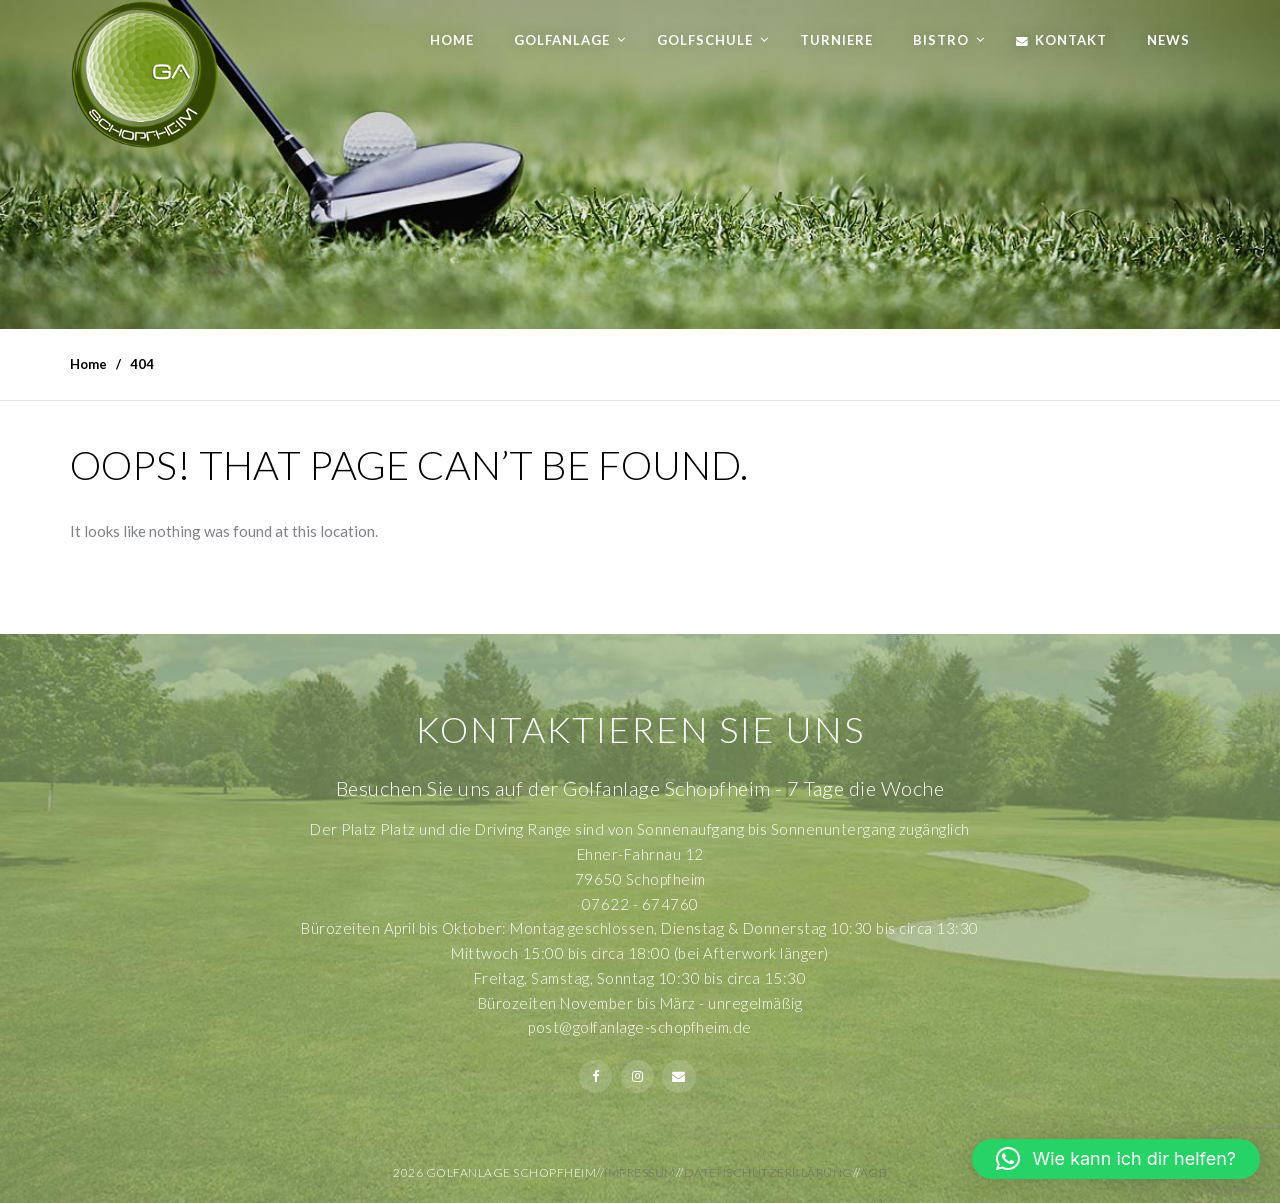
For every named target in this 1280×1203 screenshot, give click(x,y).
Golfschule (705, 40)
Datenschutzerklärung (768, 1172)
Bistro (941, 40)
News (1168, 40)
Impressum (640, 1172)
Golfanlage (562, 40)
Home (452, 40)
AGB (874, 1172)
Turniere (836, 40)
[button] (1116, 1159)
